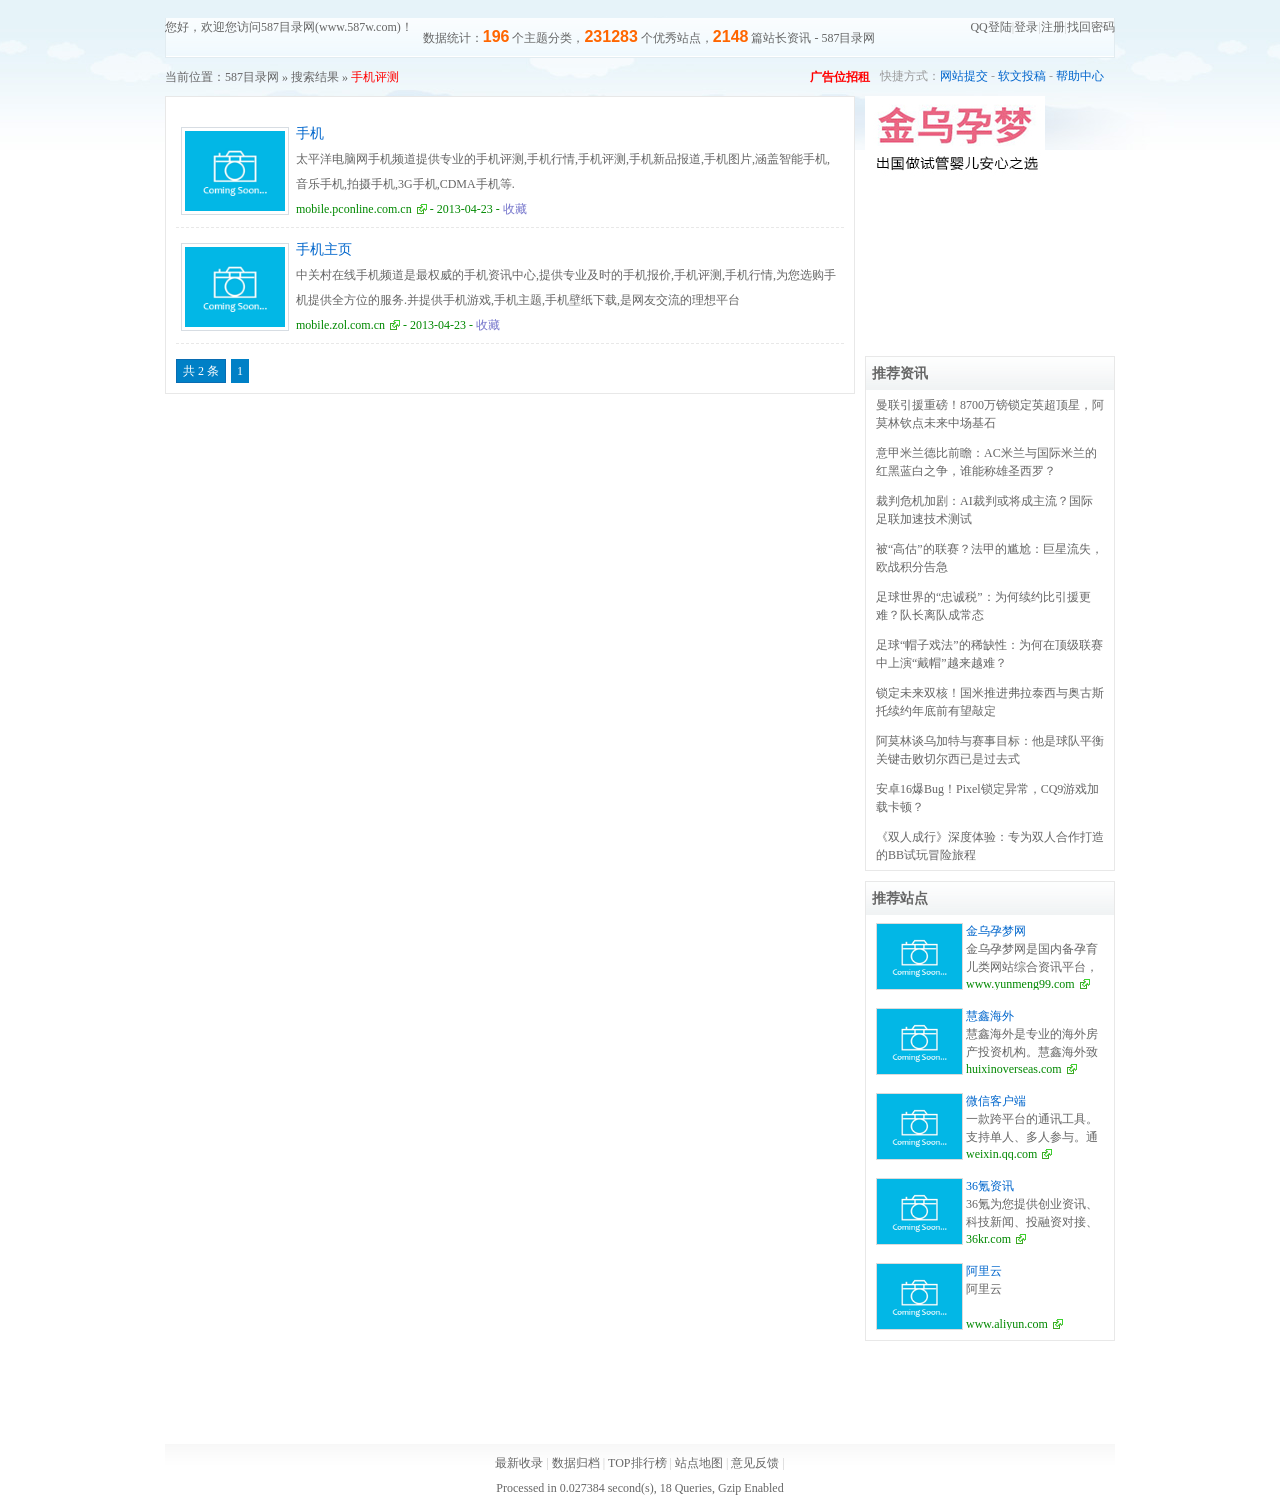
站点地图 (699, 1463)
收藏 (515, 209)
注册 (1053, 27)
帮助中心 (1080, 76)
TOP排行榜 (637, 1463)
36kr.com (988, 1239)
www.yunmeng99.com (1020, 984)
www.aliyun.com (1007, 1324)
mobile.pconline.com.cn (354, 209)
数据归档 (576, 1463)
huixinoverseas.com (1014, 1069)
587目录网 (252, 77)
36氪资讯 (990, 1186)
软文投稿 (1022, 76)
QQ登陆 (990, 27)
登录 (1026, 27)
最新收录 (519, 1463)
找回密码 (1091, 27)
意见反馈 (755, 1463)
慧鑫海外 (990, 1016)
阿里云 (984, 1271)
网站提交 (964, 76)
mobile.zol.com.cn (340, 325)
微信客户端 (996, 1101)
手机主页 (324, 249)
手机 (310, 133)
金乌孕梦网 (996, 931)
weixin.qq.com (1001, 1154)
